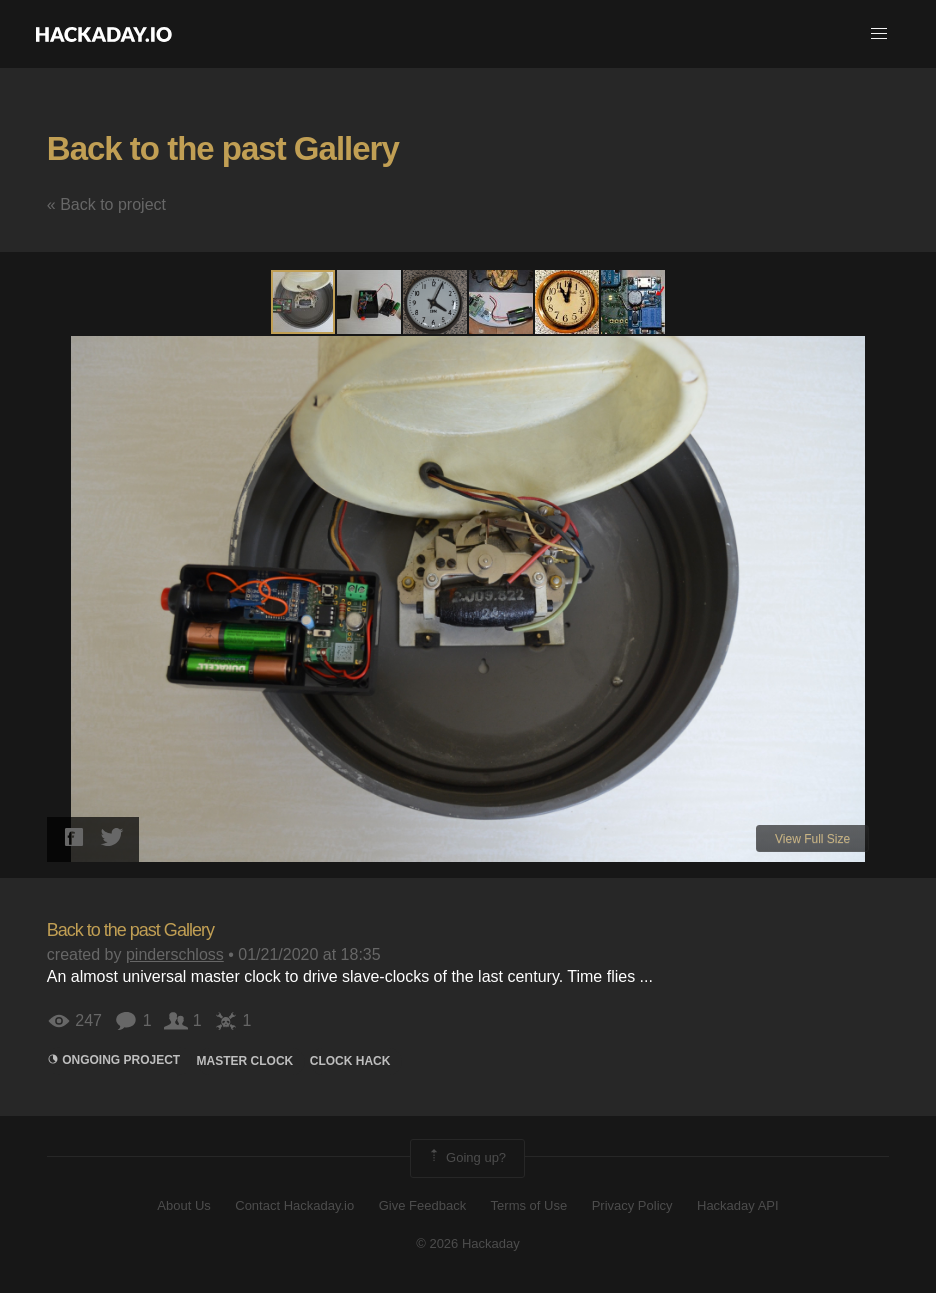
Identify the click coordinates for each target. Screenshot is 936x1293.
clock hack (350, 1061)
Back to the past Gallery (223, 148)
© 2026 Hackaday (468, 1243)
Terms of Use (529, 1205)
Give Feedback (422, 1205)
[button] (879, 34)
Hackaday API (738, 1205)
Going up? (466, 1158)
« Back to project (106, 204)
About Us (183, 1205)
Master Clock (245, 1061)
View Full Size (812, 839)
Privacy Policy (632, 1205)
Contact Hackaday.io (294, 1205)
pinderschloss (175, 954)
